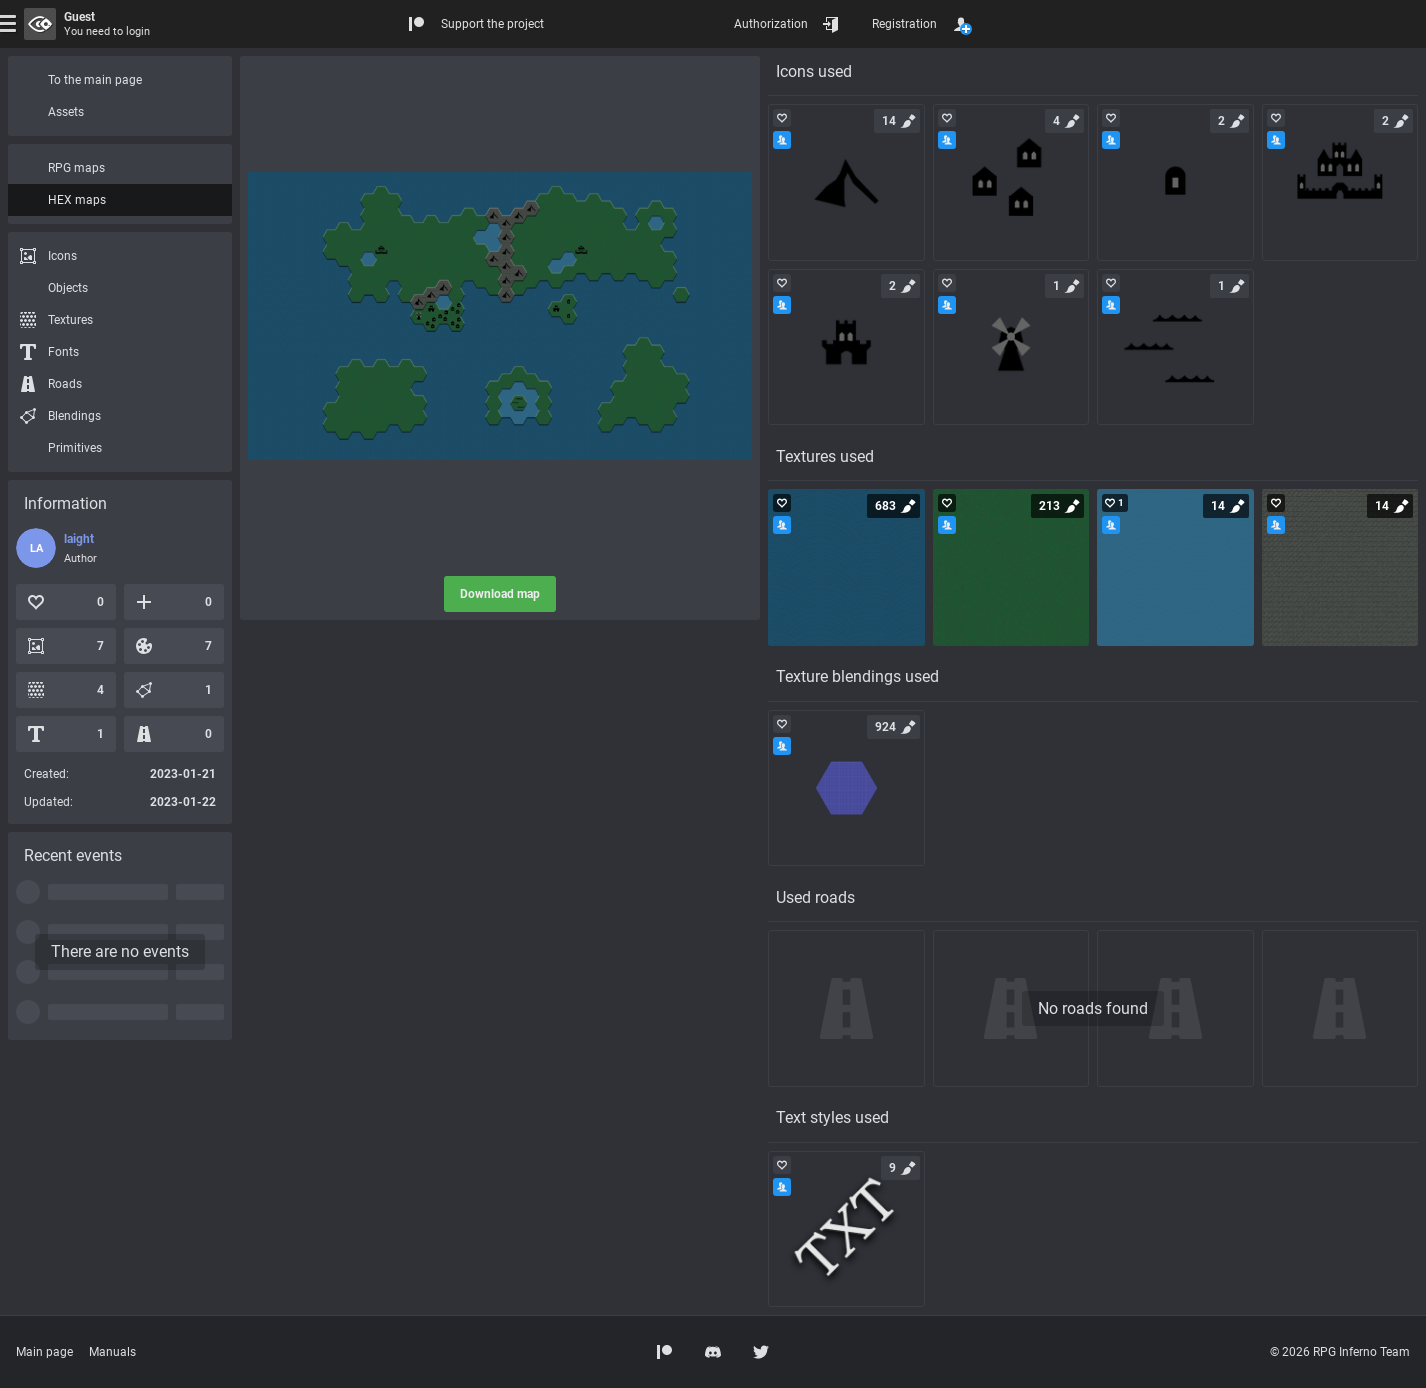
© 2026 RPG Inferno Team (1340, 1352)
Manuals (112, 1352)
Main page (44, 1352)
